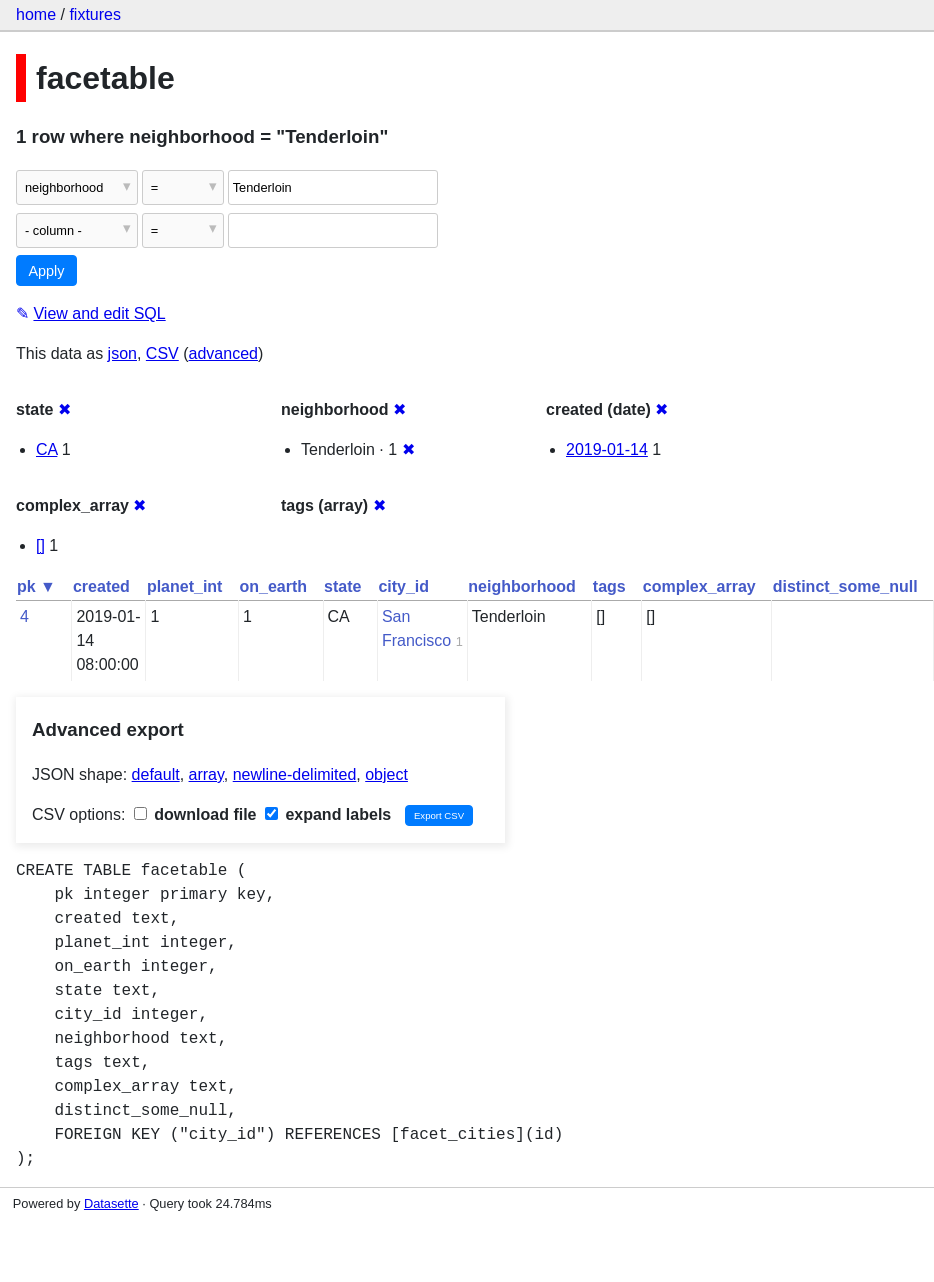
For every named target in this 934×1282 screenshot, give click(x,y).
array (206, 774)
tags (609, 586)
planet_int (185, 586)
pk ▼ (36, 586)
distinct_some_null (845, 586)
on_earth (273, 586)
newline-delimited (295, 774)
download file (195, 814)
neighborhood (522, 586)
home (36, 14)
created (101, 586)
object (386, 774)
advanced (223, 353)
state (342, 586)
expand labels (328, 814)
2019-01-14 (607, 449)
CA (46, 449)
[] (40, 545)
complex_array (699, 586)
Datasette (111, 1203)
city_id (403, 586)
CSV (162, 353)
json (122, 353)
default (156, 774)
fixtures (95, 14)
